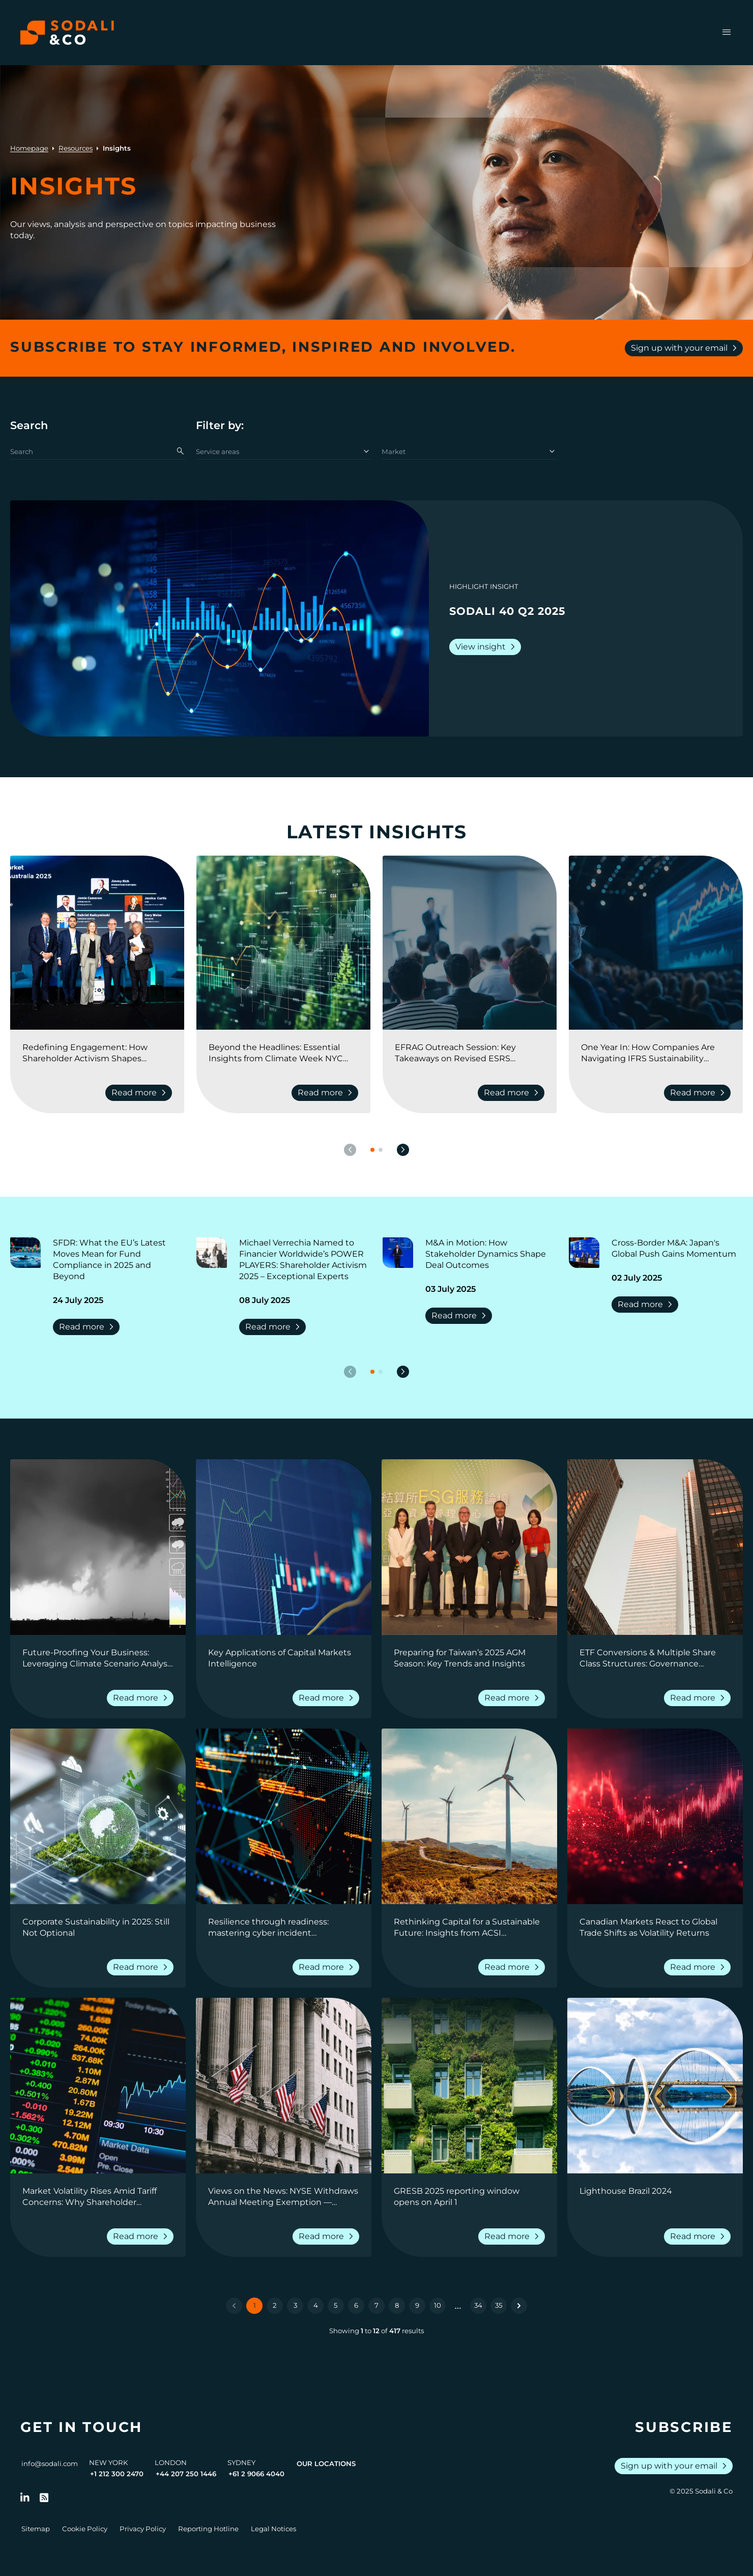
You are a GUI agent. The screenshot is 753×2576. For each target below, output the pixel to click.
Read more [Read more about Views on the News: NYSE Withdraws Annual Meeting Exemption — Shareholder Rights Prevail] (328, 2236)
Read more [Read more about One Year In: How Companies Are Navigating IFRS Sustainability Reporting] (699, 1093)
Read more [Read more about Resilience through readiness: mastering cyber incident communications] (328, 1967)
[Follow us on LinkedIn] (25, 2498)
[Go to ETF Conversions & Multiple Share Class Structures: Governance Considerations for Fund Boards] (655, 1658)
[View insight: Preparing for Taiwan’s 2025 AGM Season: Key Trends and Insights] (469, 1547)
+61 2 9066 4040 (256, 2474)
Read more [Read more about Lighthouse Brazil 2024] (699, 2236)
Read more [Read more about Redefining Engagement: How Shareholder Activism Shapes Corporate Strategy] (140, 1093)
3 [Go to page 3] (295, 2305)
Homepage (29, 148)
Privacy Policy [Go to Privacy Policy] (143, 2529)
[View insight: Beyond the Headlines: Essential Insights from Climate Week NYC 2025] (283, 943)
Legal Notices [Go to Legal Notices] (273, 2529)
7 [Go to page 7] (376, 2305)
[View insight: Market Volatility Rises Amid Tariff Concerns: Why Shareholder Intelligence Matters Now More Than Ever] (98, 2085)
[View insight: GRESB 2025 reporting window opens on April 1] (469, 2085)
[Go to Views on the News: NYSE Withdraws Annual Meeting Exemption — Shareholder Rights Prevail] (283, 2197)
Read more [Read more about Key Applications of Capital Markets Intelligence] (328, 1698)
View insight (487, 647)
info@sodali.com (49, 2463)
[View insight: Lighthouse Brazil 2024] (655, 2085)
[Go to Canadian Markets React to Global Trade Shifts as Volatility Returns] (655, 1927)
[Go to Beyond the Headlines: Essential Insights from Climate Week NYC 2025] (283, 1053)
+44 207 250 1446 (186, 2474)
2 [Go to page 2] (275, 2305)
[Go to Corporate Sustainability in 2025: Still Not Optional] (97, 1927)
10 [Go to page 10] (437, 2305)
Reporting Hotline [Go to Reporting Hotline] (208, 2529)
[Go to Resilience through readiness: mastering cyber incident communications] (283, 1927)
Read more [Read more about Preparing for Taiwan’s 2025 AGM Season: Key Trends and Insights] (513, 1698)
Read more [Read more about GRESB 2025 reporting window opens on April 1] (513, 2236)
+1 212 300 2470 (116, 2474)
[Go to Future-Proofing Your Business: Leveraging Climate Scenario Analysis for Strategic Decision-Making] (97, 1658)
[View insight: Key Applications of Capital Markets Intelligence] (283, 1547)
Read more (88, 1327)
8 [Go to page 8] (397, 2305)
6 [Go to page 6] (356, 2305)
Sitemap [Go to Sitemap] (35, 2529)
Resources (76, 148)
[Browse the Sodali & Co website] (67, 32)
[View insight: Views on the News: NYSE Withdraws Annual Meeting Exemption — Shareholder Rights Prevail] (283, 2085)
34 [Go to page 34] (478, 2305)
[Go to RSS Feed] (44, 2498)
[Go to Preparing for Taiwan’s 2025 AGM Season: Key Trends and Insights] (469, 1658)
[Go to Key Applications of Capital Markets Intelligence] (283, 1658)
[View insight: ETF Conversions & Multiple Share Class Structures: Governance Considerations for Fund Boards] (655, 1547)
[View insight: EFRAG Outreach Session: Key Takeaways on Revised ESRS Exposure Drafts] (470, 943)
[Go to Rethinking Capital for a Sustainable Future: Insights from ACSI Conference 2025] (469, 1927)
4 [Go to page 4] (315, 2305)
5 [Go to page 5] (336, 2305)
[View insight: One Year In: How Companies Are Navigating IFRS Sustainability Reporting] (656, 943)
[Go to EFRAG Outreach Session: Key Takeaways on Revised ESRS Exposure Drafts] (469, 1053)
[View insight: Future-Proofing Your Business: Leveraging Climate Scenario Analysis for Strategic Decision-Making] (98, 1547)
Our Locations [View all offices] (326, 2463)
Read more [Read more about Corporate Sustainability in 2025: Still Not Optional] (142, 1967)
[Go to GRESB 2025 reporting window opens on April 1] (469, 2197)
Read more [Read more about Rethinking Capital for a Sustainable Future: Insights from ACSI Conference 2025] (513, 1967)
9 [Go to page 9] (417, 2305)
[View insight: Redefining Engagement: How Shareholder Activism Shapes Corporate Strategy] (97, 943)
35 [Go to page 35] (499, 2305)
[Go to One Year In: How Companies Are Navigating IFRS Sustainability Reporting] (656, 1053)
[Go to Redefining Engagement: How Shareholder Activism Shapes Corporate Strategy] (97, 1053)
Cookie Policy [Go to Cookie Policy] (84, 2529)
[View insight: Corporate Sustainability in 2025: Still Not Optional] (98, 1816)
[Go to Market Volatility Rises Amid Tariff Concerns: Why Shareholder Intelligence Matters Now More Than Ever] (97, 2197)
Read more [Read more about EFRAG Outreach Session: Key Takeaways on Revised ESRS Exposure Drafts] (513, 1093)
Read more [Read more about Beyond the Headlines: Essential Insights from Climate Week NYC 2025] (327, 1093)
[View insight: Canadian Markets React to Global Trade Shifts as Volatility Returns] (655, 1816)
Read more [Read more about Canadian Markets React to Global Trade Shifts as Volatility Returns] (699, 1967)
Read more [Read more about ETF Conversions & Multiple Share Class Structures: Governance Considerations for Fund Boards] (699, 1698)
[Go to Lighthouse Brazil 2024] (655, 2197)
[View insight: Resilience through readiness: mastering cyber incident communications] (283, 1816)
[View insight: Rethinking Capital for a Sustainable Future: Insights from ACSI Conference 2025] (469, 1816)
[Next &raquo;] (519, 2306)
